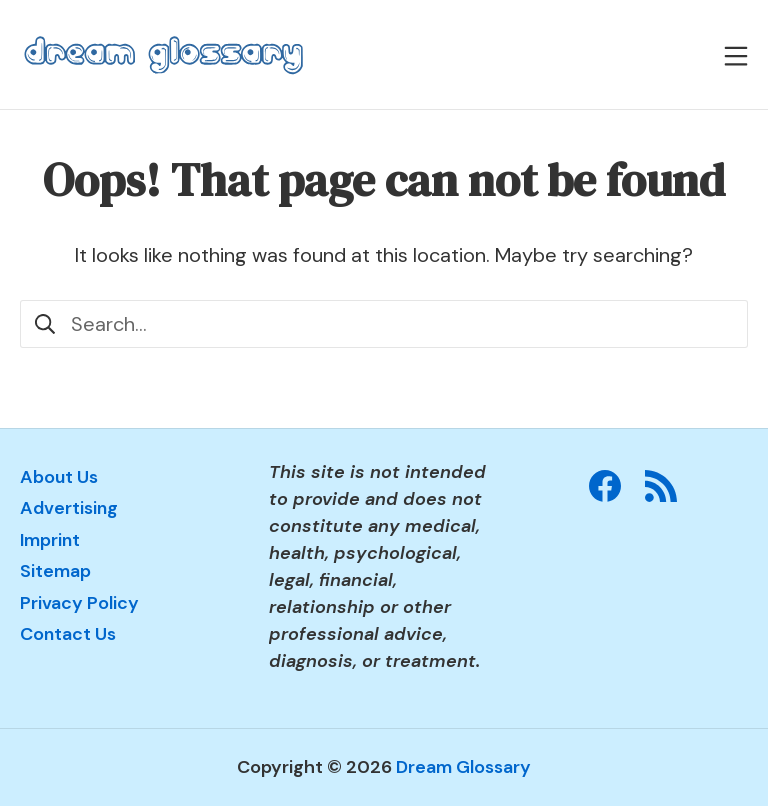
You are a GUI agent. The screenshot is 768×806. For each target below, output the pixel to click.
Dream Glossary (463, 767)
